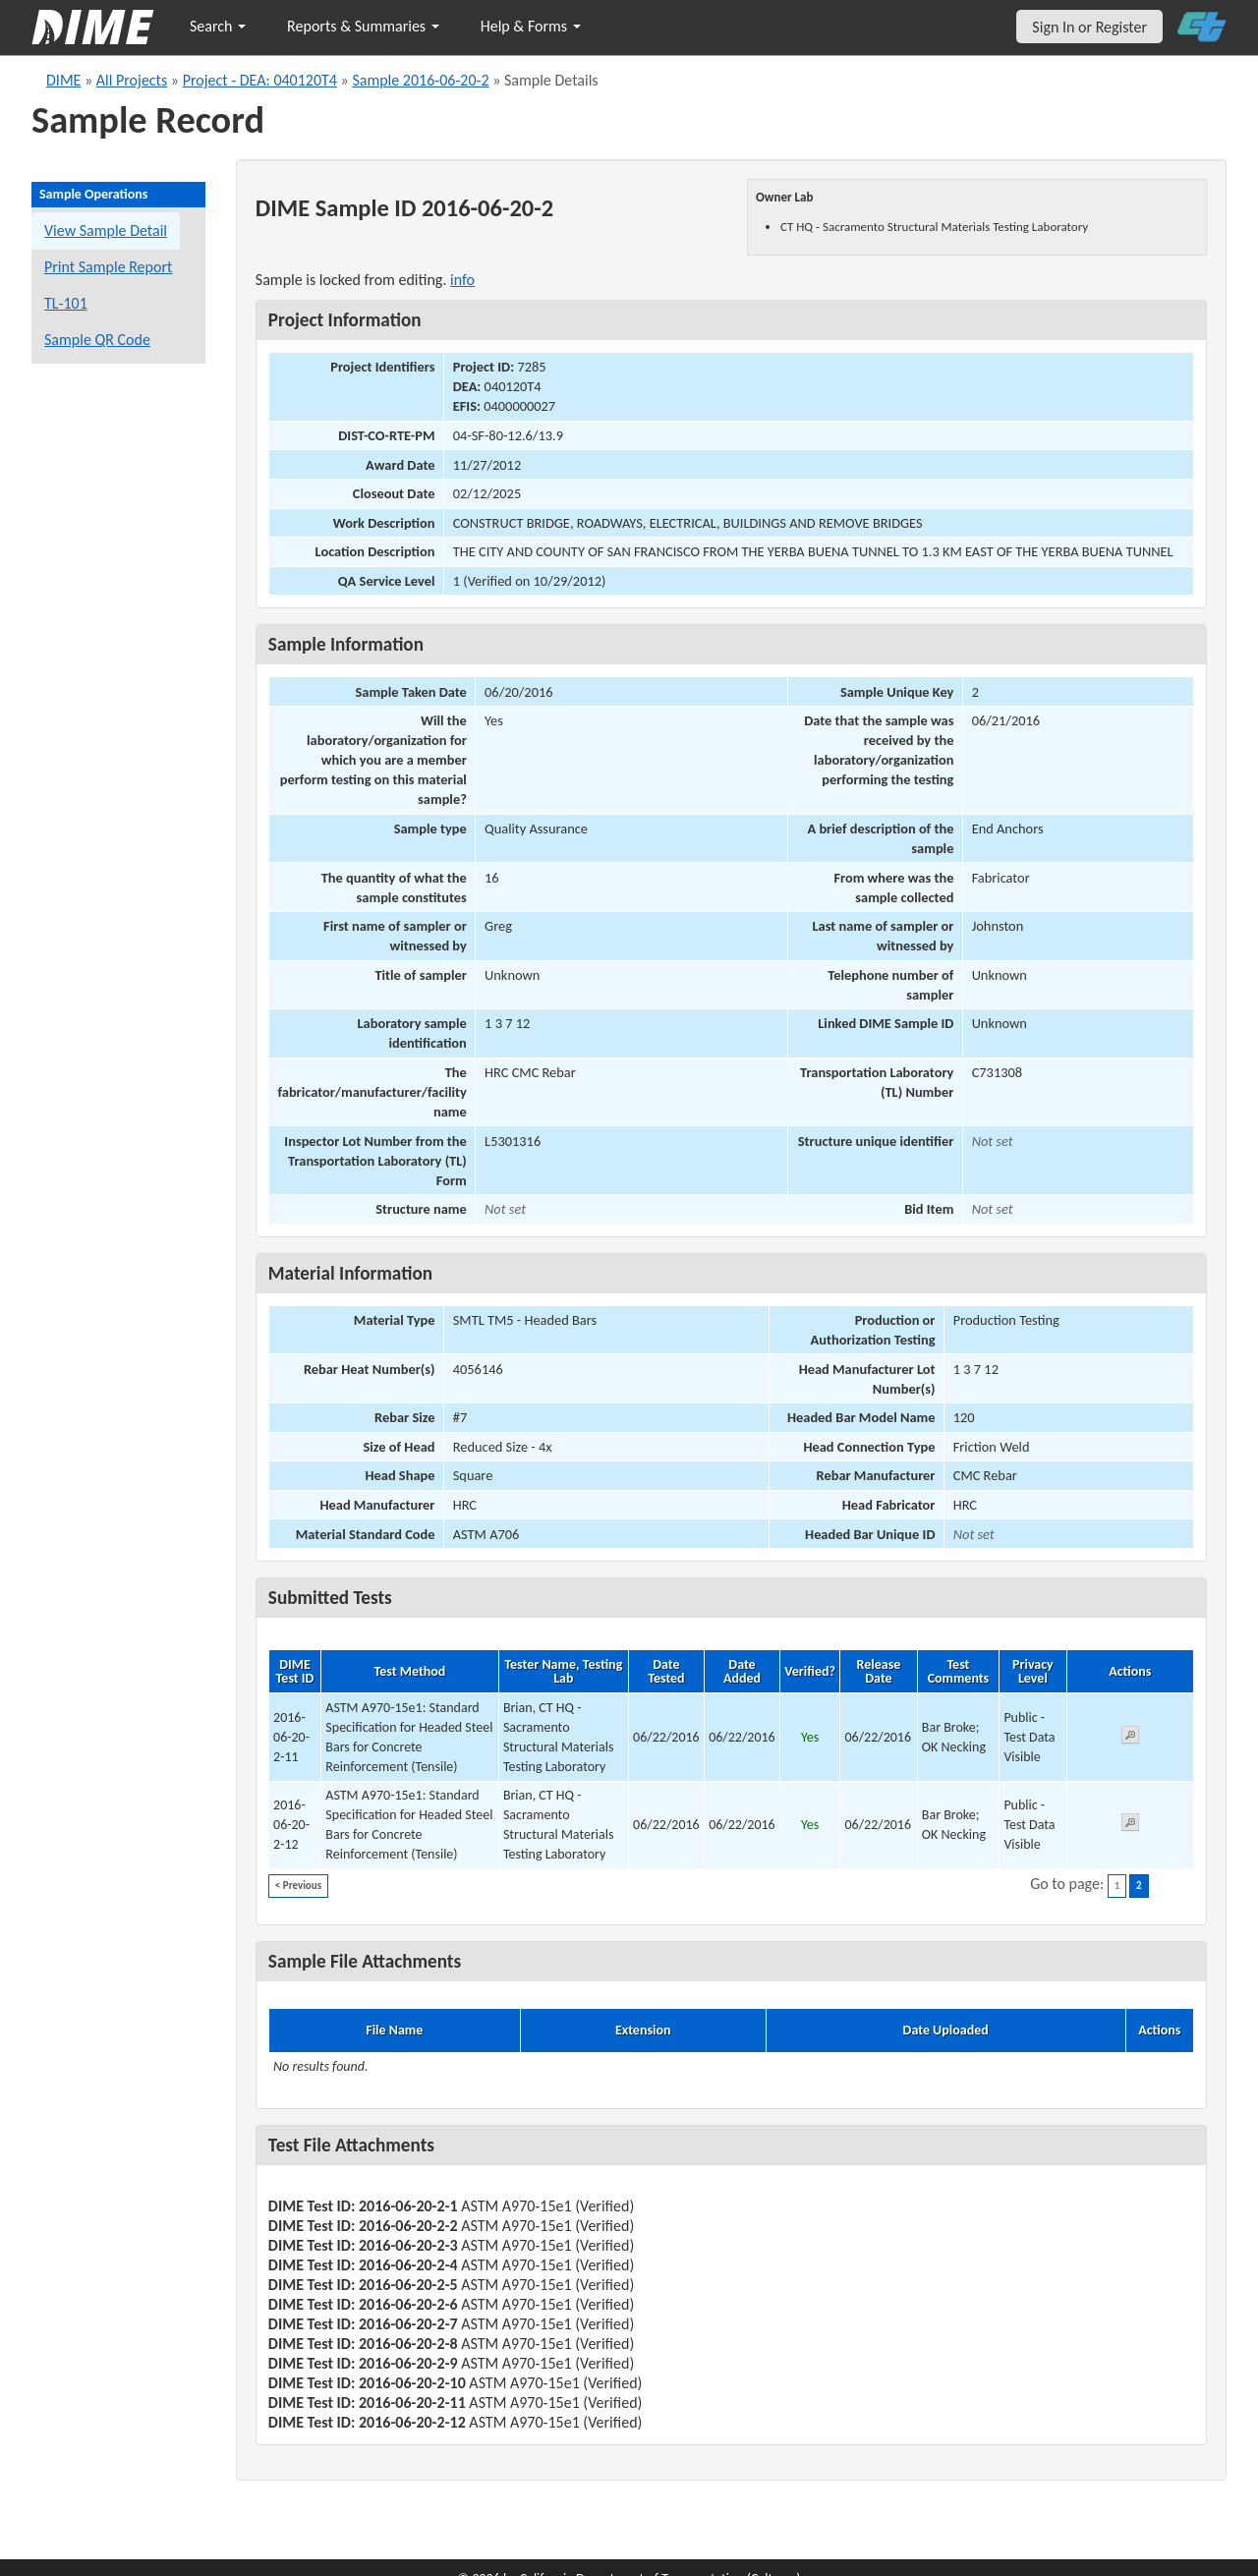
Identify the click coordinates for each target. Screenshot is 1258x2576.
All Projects (131, 80)
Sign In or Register (1089, 27)
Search (218, 26)
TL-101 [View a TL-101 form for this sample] (65, 303)
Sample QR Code (97, 339)
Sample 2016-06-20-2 (420, 80)
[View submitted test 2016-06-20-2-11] (1130, 1738)
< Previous (298, 1885)
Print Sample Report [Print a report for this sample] (108, 267)
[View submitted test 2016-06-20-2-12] (1130, 1825)
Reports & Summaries (363, 26)
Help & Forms (531, 26)
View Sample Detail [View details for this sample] (105, 230)
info (462, 279)
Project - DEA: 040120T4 (260, 80)
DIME (63, 80)
